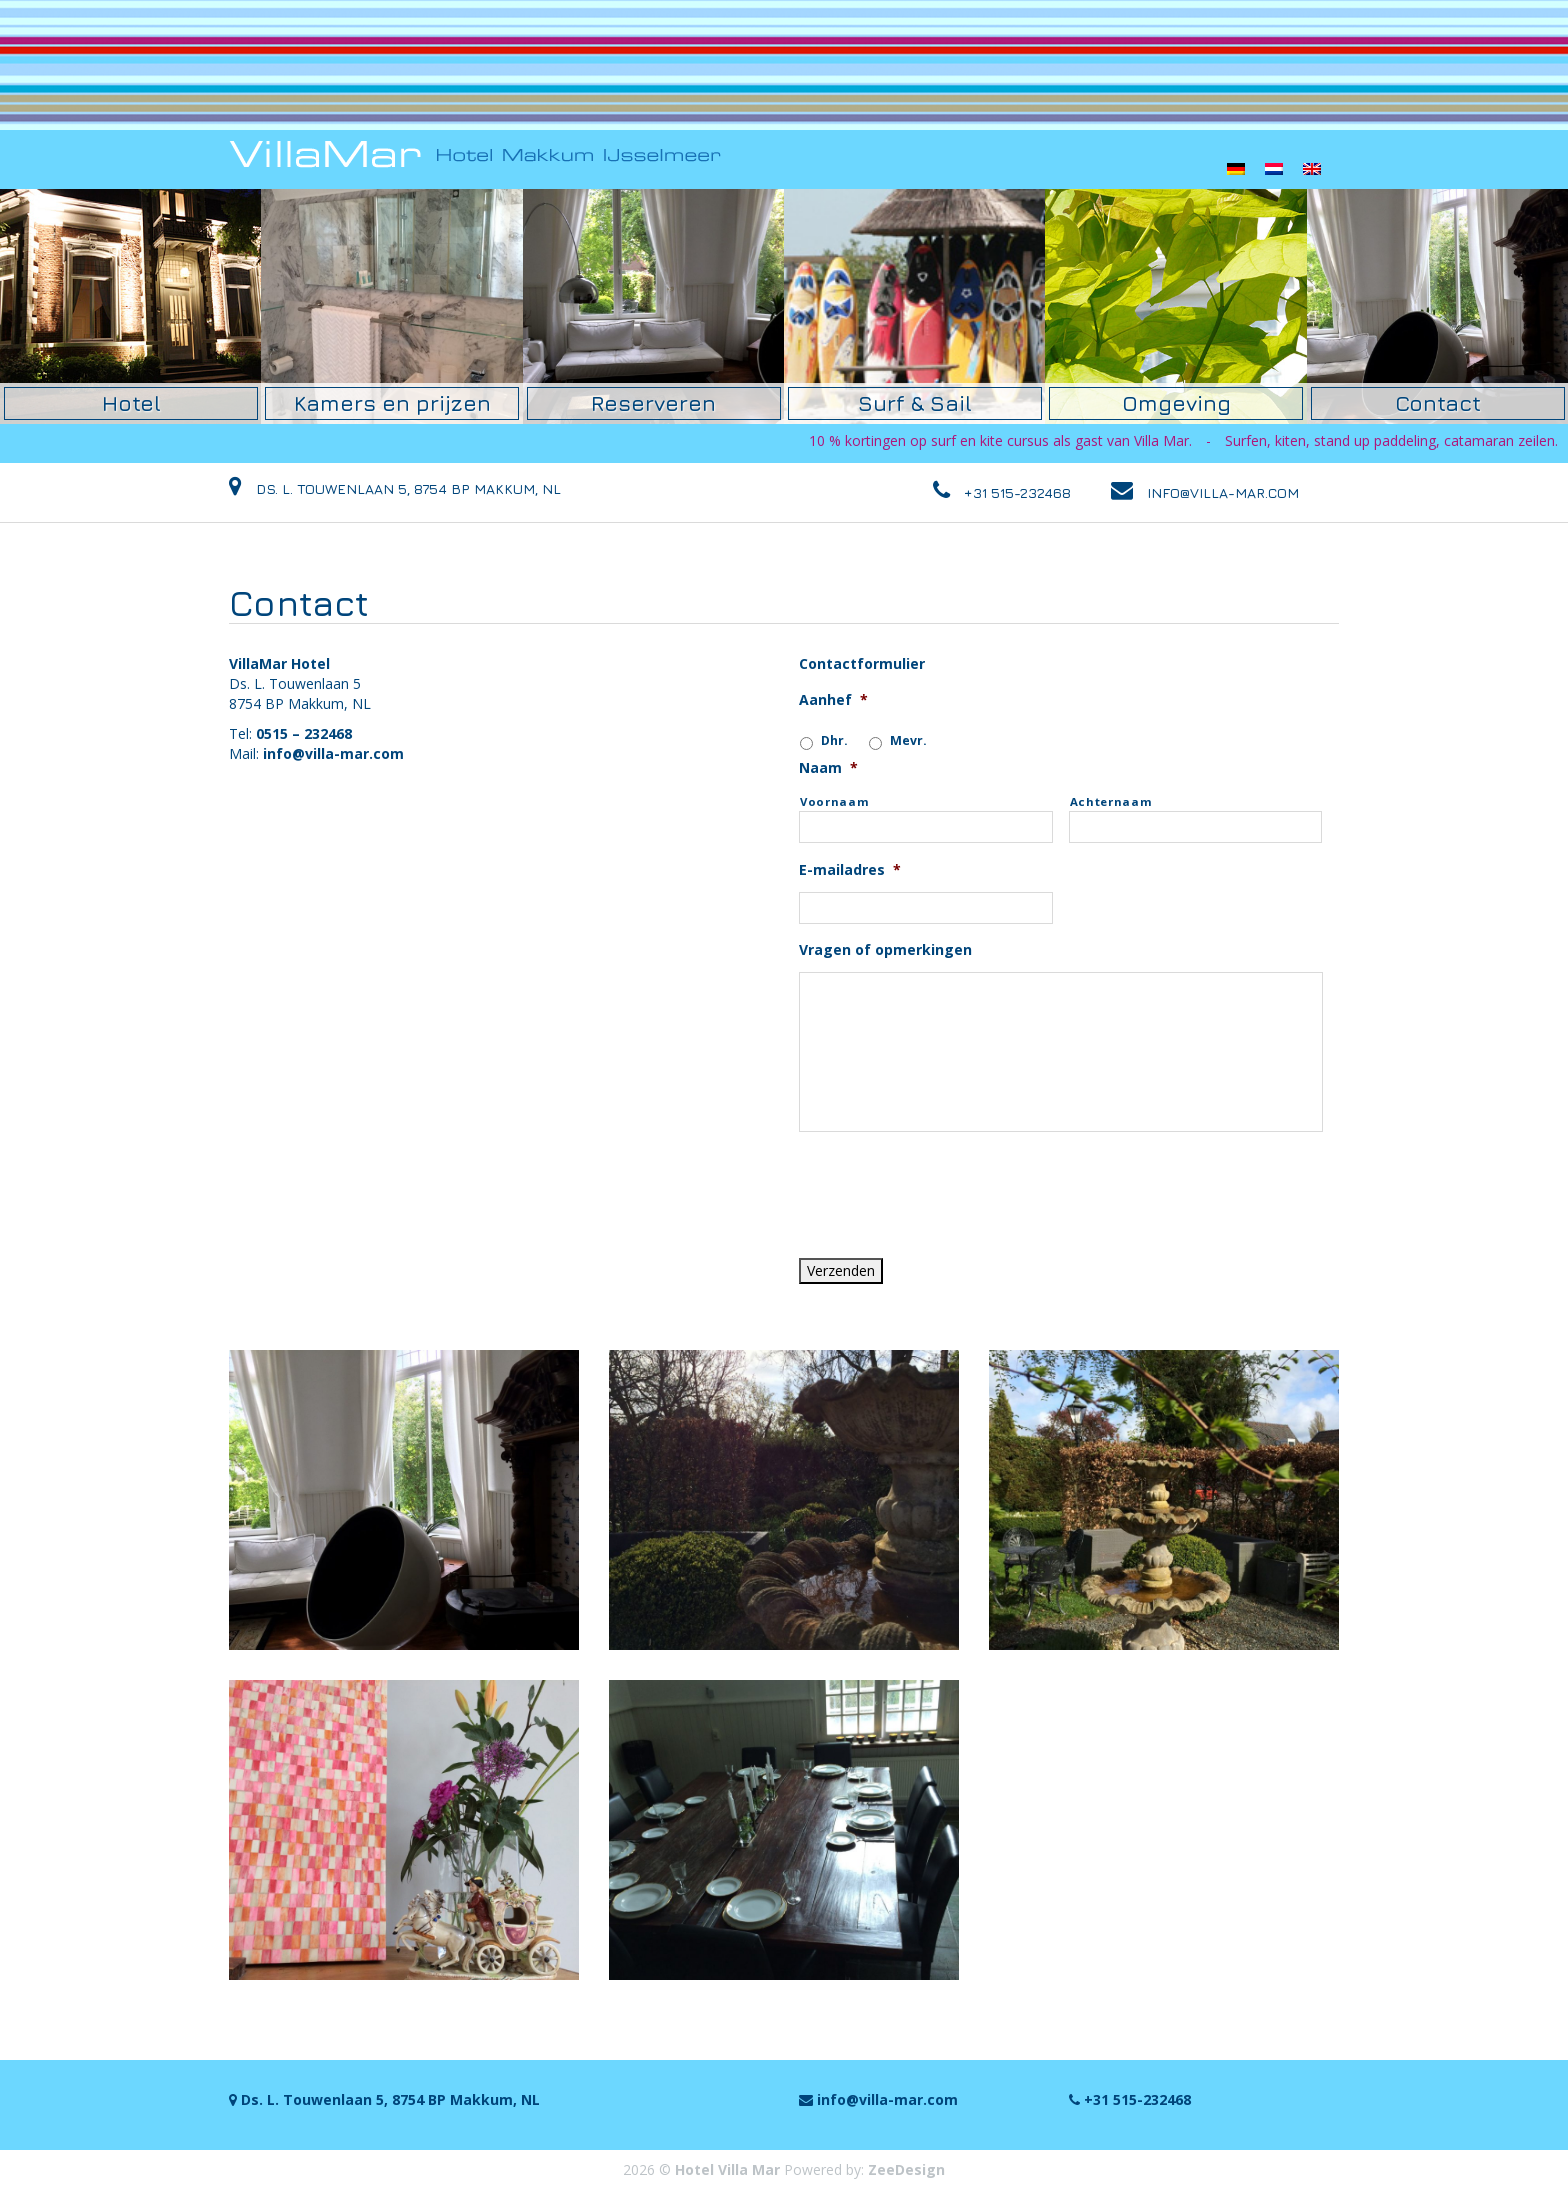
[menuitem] (1236, 168)
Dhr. (834, 739)
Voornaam (834, 800)
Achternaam (1111, 800)
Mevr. (908, 739)
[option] (131, 306)
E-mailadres (850, 869)
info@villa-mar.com (333, 752)
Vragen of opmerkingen (885, 949)
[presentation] (951, 1186)
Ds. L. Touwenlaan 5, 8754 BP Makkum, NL (395, 491)
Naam (828, 768)
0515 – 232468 (304, 732)
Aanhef (833, 699)
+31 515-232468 (1017, 491)
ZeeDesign (906, 2168)
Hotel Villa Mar (727, 2168)
